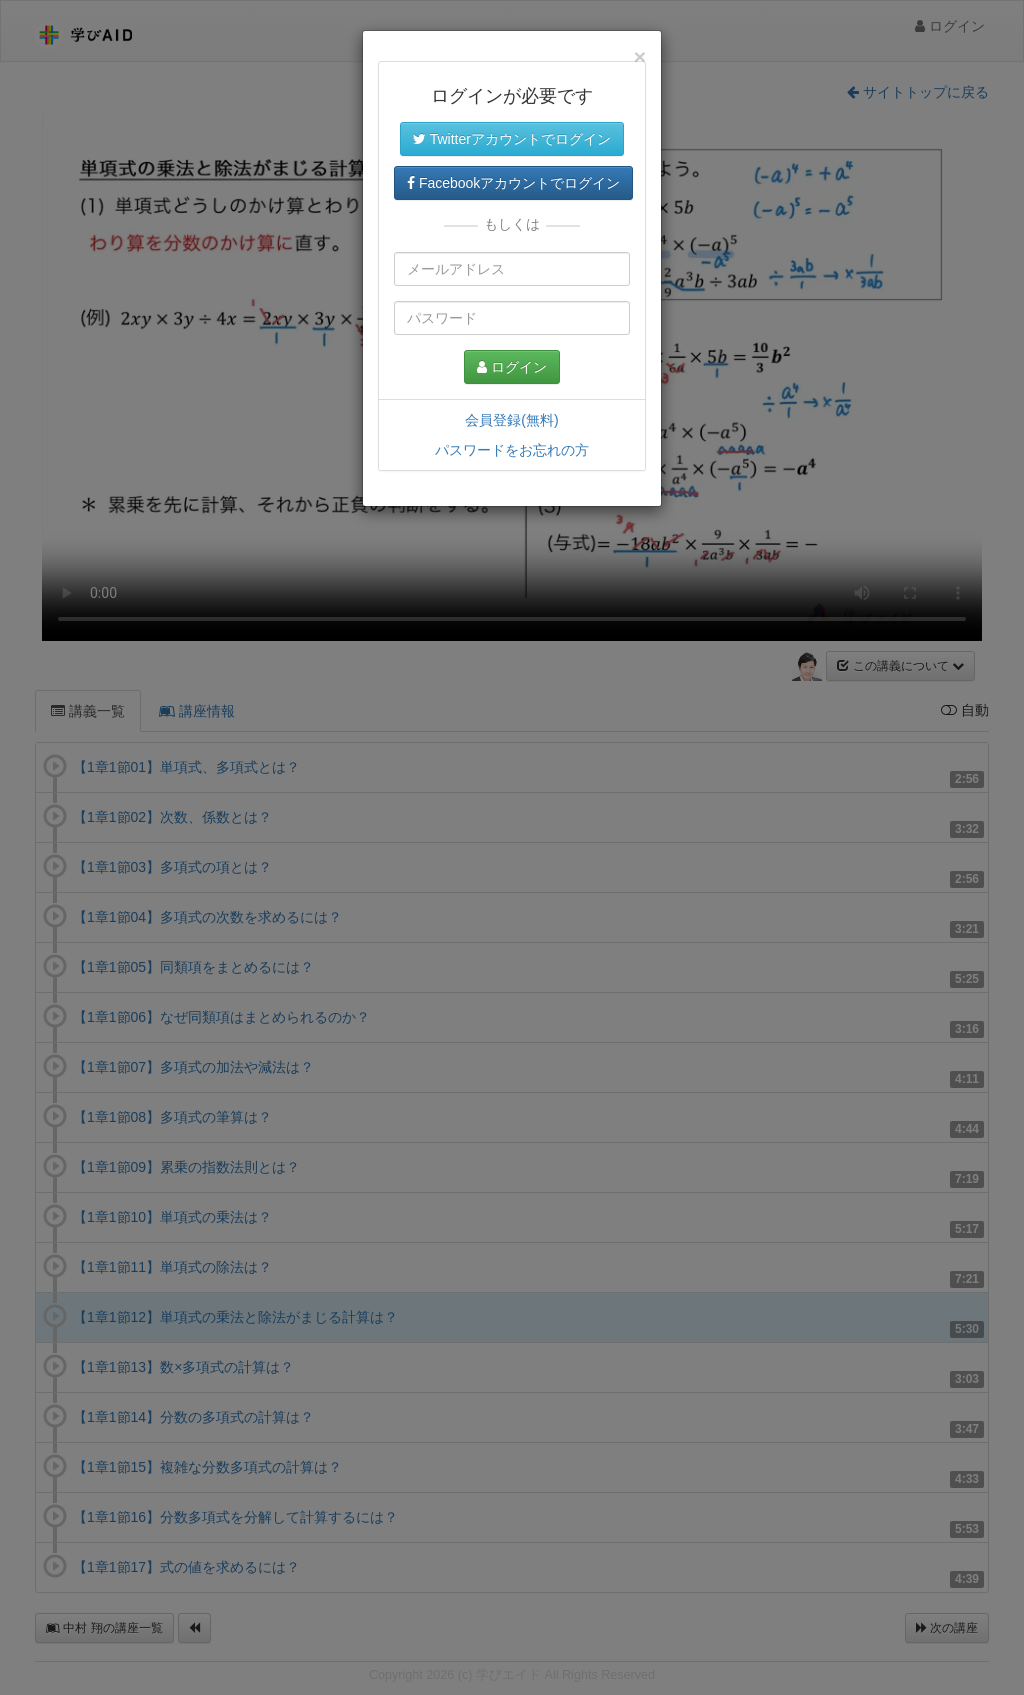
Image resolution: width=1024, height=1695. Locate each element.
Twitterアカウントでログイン (512, 139)
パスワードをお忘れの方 (512, 450)
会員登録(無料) (511, 420)
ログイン (512, 367)
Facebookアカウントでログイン (513, 183)
